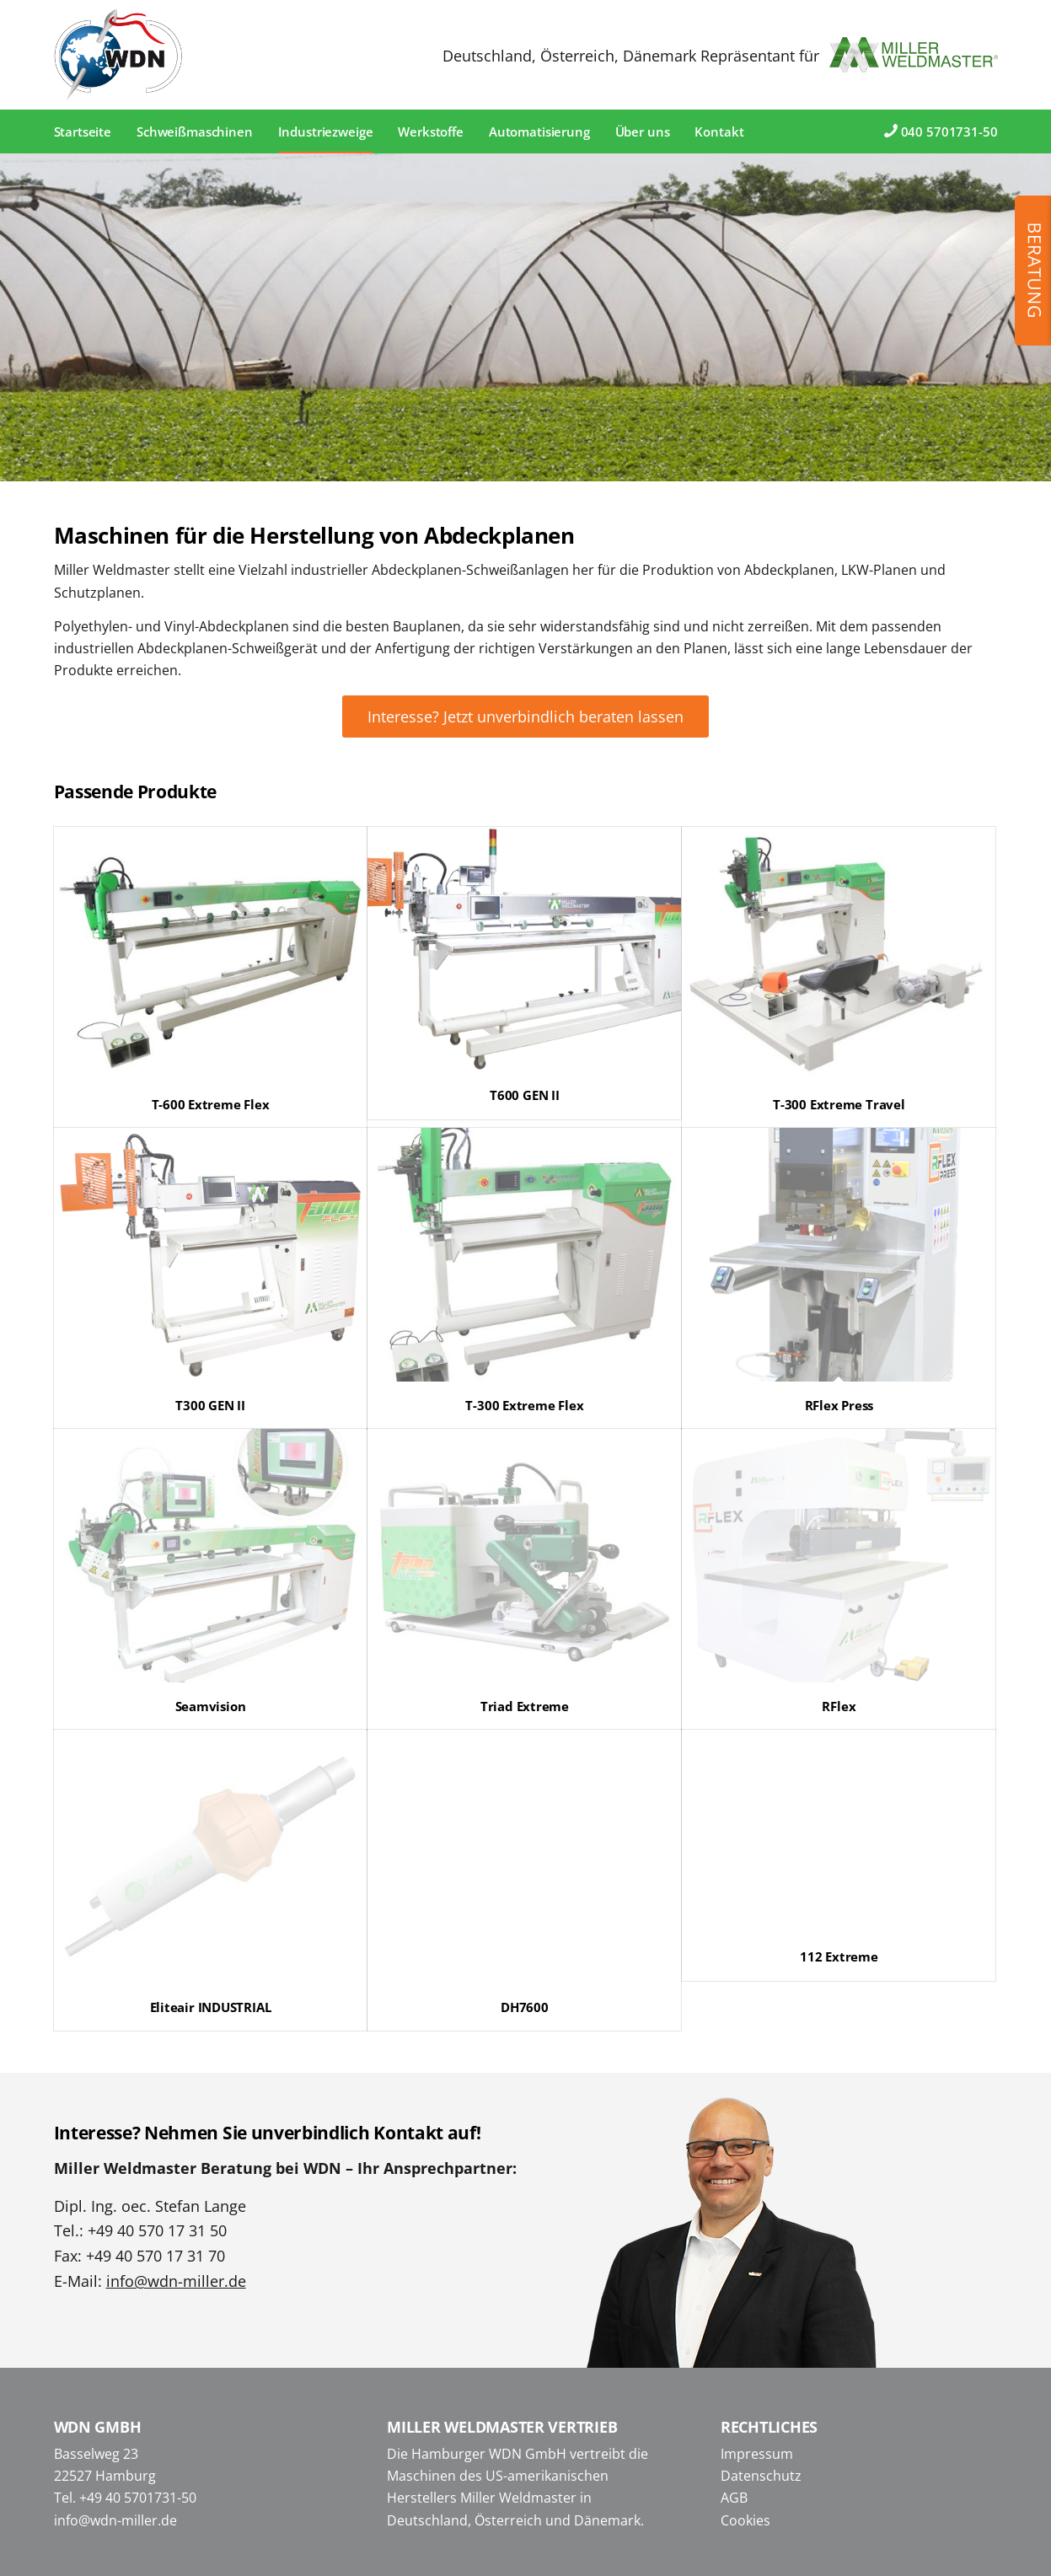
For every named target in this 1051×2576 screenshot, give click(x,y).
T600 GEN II (525, 1095)
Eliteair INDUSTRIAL (210, 2007)
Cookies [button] (745, 2520)
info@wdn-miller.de (176, 2281)
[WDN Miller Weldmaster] (119, 55)
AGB (734, 2497)
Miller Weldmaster (518, 2497)
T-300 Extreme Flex (524, 1405)
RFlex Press (839, 1405)
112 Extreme (839, 1956)
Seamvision (210, 1706)
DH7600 (525, 2007)
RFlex (838, 1706)
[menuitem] (83, 131)
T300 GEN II (210, 1405)
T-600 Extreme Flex (211, 1104)
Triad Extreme (524, 1706)
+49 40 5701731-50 (137, 2497)
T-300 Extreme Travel (839, 1104)
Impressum (757, 2454)
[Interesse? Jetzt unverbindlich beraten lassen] (525, 716)
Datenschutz (761, 2475)
